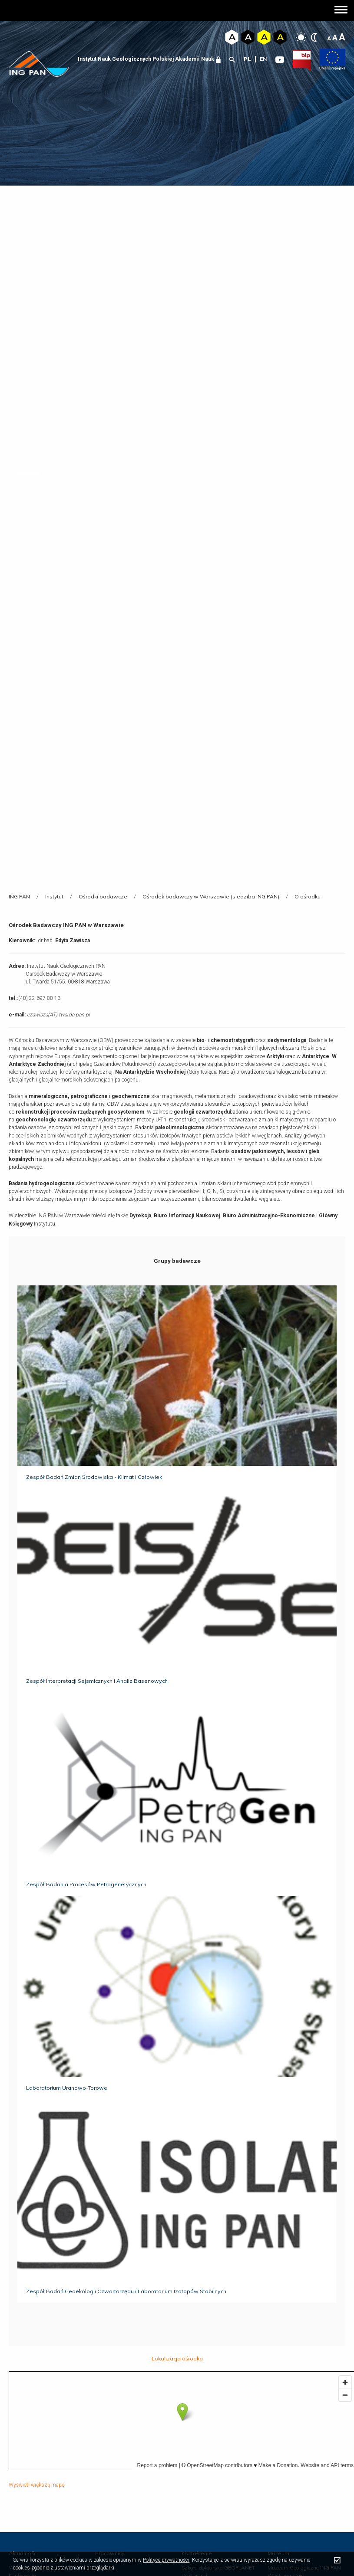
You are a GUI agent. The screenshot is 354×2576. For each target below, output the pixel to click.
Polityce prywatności (166, 2560)
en (263, 59)
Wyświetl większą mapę (36, 2485)
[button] (341, 10)
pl (247, 59)
